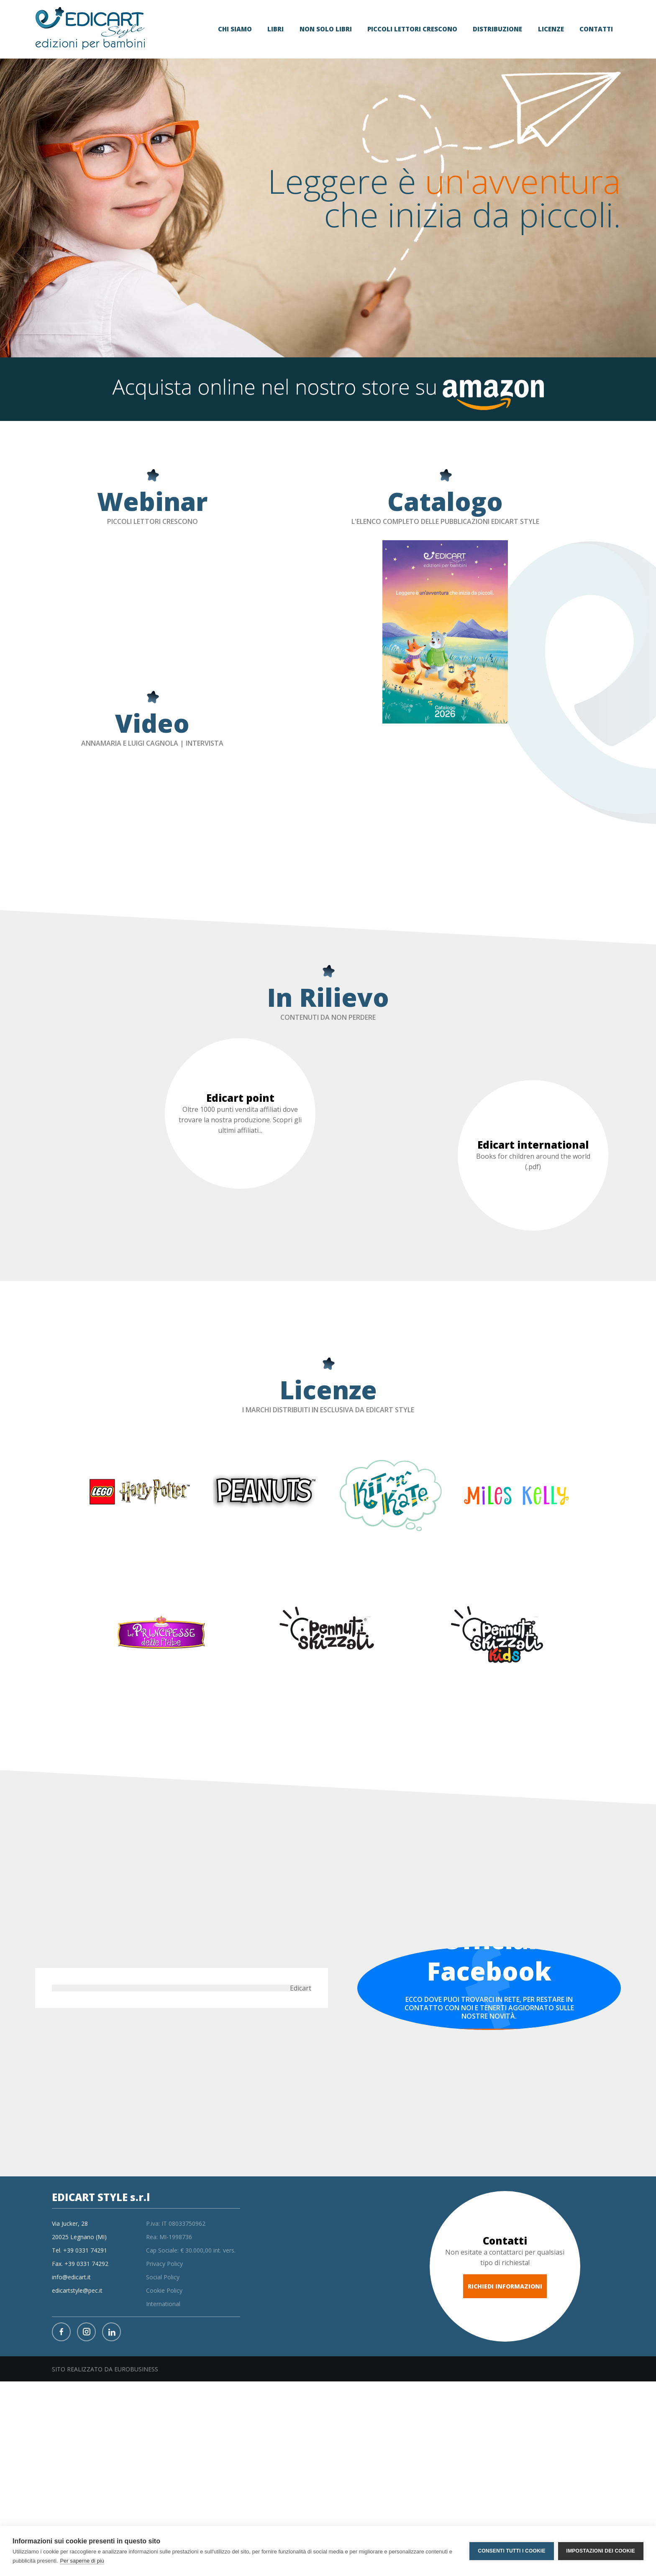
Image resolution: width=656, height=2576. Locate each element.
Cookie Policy (164, 2290)
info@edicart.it (71, 2277)
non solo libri (326, 29)
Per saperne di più (82, 2561)
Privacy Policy (164, 2264)
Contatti (596, 29)
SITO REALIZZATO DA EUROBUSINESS (105, 2369)
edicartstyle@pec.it (77, 2290)
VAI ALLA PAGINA (489, 2040)
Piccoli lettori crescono (412, 29)
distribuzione (497, 29)
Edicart (300, 1988)
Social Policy (162, 2277)
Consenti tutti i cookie (511, 2551)
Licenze (551, 29)
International (163, 2304)
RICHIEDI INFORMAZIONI (505, 2286)
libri (275, 29)
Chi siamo (235, 29)
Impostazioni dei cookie (600, 2551)
